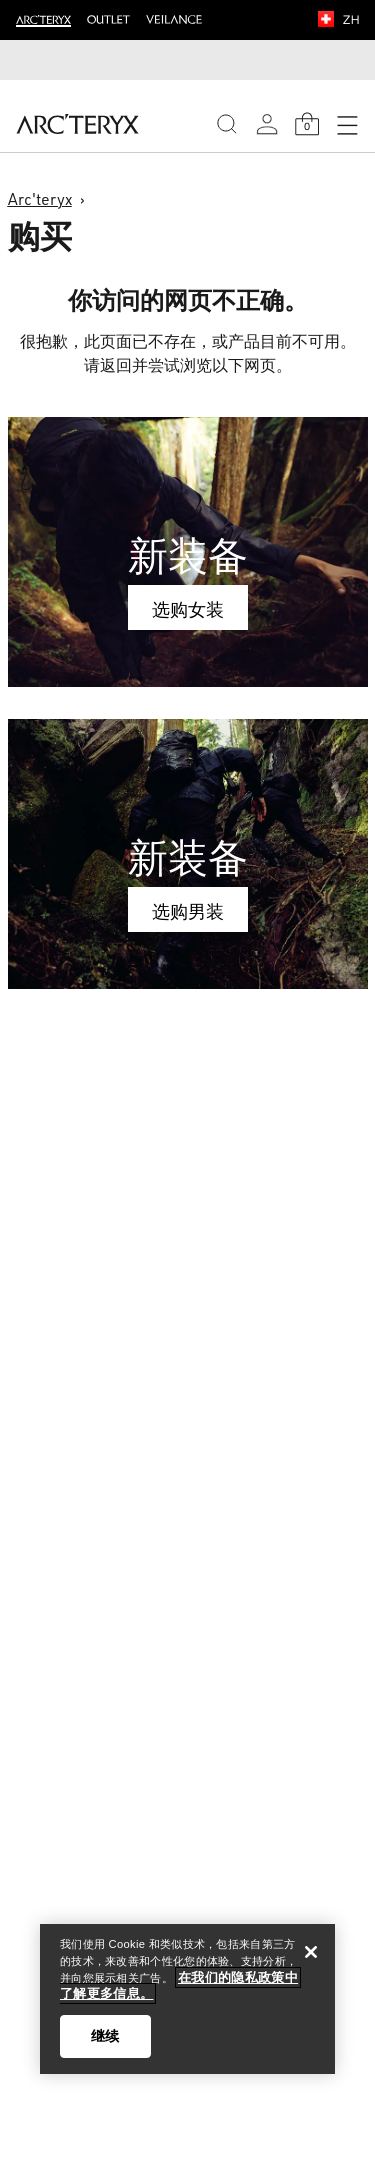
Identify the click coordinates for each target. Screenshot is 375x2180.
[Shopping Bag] (307, 124)
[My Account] (267, 124)
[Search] (227, 124)
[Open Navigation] (347, 124)
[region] (187, 1999)
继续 (105, 2036)
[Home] (77, 124)
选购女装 (188, 609)
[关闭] (311, 1952)
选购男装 (188, 911)
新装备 (188, 555)
